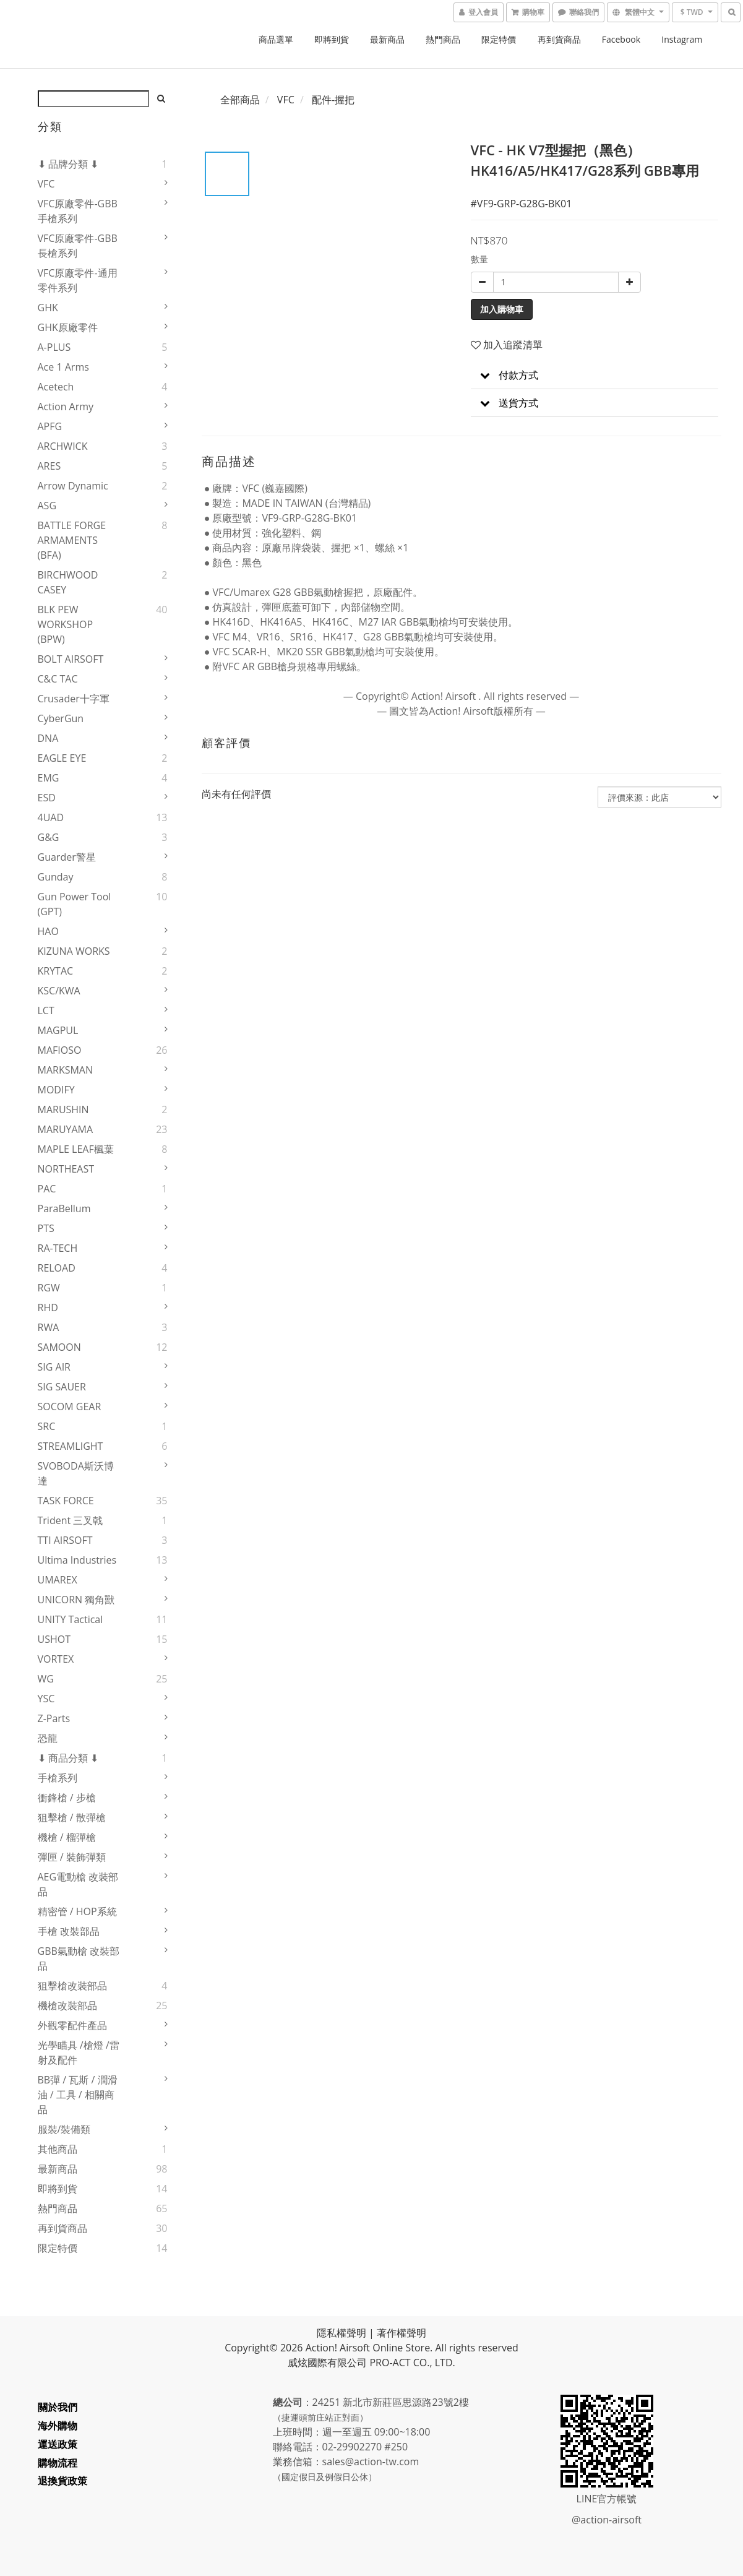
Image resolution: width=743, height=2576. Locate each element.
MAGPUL (58, 1030)
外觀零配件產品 (72, 2025)
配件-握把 (333, 99)
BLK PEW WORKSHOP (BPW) (65, 624)
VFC (46, 184)
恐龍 (48, 1738)
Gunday (56, 877)
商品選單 (276, 39)
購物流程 (57, 2463)
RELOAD (56, 1268)
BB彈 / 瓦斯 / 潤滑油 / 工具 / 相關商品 (78, 2094)
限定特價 (498, 39)
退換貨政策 (62, 2481)
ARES (49, 466)
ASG (47, 505)
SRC (47, 1426)
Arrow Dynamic (73, 486)
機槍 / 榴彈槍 (67, 1837)
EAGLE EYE (62, 758)
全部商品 (240, 99)
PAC (47, 1188)
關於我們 (57, 2407)
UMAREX (57, 1580)
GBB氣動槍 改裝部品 (78, 1958)
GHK (48, 307)
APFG (50, 426)
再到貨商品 (559, 39)
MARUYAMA (65, 1129)
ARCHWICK (63, 446)
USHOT (54, 1639)
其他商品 (57, 2149)
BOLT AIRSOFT (71, 659)
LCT (46, 1010)
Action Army (66, 406)
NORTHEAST (66, 1169)
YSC (46, 1698)
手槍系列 (57, 1778)
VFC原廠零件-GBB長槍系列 (78, 245)
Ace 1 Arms (63, 367)
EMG (48, 778)
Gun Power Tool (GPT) (74, 904)
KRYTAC (56, 971)
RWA (48, 1327)
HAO (48, 931)
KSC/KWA (59, 990)
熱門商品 (443, 39)
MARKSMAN (65, 1070)
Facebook (621, 39)
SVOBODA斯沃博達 (76, 1473)
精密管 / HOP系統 (77, 1911)
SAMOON (59, 1347)
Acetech (56, 387)
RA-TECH (58, 1248)
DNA (48, 738)
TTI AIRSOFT (65, 1540)
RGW (49, 1287)
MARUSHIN (63, 1109)
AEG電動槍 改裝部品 (78, 1884)
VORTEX (56, 1659)
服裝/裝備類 (64, 2129)
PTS (46, 1228)
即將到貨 (331, 39)
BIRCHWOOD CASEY (68, 582)
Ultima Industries (77, 1560)
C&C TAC (58, 679)
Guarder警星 (67, 857)
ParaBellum (64, 1208)
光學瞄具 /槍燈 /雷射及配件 (78, 2052)
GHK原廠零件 (68, 327)
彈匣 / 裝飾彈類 (72, 1857)
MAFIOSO (60, 1050)
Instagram (681, 39)
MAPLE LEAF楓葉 (76, 1149)
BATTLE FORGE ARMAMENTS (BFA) (72, 540)
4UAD (51, 817)
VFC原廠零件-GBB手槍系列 (78, 211)
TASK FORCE (66, 1500)
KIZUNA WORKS (74, 951)
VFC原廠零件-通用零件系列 (78, 280)
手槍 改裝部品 (69, 1931)
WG (46, 1679)
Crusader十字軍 (74, 698)
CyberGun (61, 718)
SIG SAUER (62, 1387)
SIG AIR (54, 1367)
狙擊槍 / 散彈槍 (72, 1817)
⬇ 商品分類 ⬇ (68, 1758)
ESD (47, 797)
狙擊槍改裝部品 (72, 1985)
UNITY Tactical (70, 1619)
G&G (48, 837)
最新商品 (387, 39)
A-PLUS (54, 347)
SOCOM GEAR (69, 1406)
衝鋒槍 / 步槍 (67, 1797)
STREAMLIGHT (70, 1446)
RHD (48, 1307)
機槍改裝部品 (67, 2005)
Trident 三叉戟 (70, 1520)
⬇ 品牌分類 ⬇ (68, 164)
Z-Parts (54, 1718)
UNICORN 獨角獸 (76, 1599)
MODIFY (56, 1089)
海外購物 (57, 2425)
